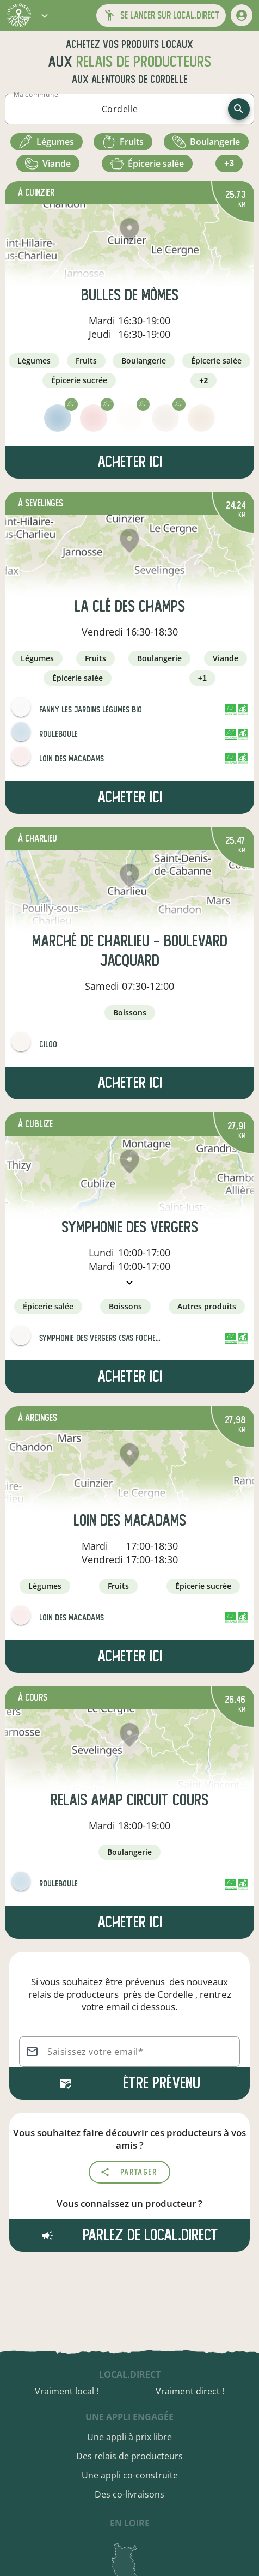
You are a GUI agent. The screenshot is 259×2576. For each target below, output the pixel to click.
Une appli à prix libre (129, 2437)
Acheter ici (129, 461)
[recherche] (239, 109)
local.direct (130, 2374)
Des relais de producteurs (129, 2456)
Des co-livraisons (129, 2494)
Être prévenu (129, 2083)
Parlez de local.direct (129, 2235)
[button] (44, 15)
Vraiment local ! (66, 2391)
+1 (202, 678)
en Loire (130, 2523)
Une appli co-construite (130, 2475)
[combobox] (120, 109)
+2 (203, 380)
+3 (229, 163)
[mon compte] (241, 15)
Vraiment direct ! (190, 2391)
